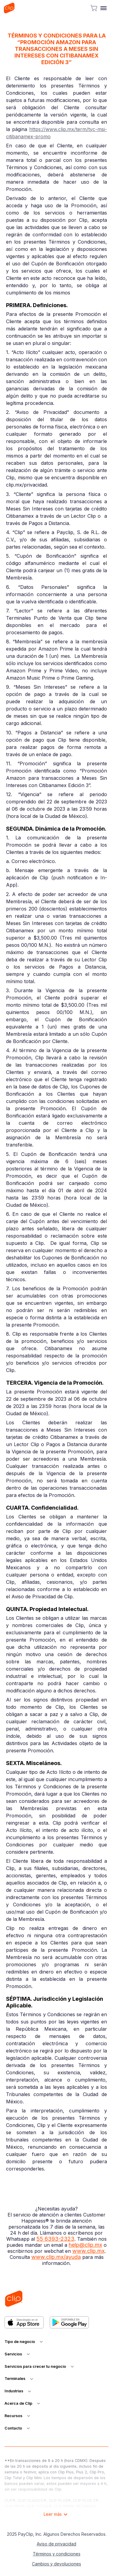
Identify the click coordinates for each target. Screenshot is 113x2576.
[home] (9, 8)
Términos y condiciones (56, 2553)
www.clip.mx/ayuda (56, 2257)
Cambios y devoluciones (56, 2563)
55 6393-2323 (55, 2239)
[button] (104, 8)
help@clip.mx (85, 2245)
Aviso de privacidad (56, 2543)
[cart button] (94, 8)
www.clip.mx (88, 2251)
